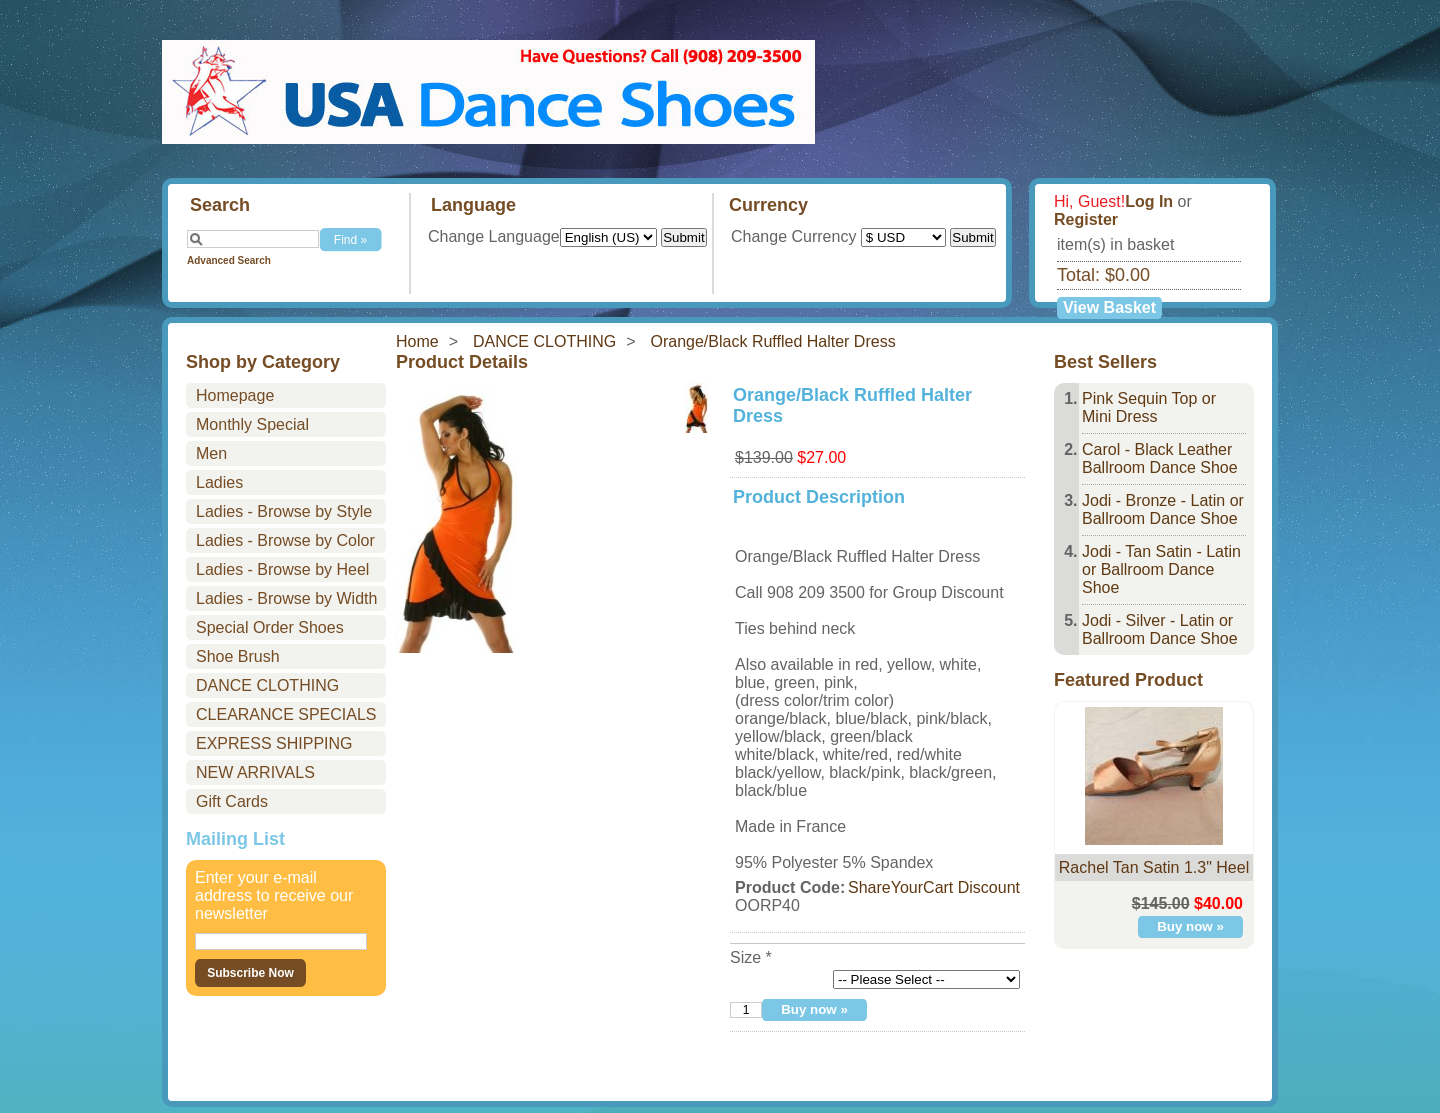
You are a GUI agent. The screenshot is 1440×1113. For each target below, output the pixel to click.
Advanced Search (229, 260)
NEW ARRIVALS (255, 772)
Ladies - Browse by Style (284, 511)
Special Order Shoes (270, 627)
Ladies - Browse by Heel (282, 569)
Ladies (219, 482)
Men (211, 453)
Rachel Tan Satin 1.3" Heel (1154, 867)
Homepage (235, 395)
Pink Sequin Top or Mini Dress (1149, 407)
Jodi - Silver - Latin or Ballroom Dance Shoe (1160, 629)
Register (1086, 219)
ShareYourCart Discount (934, 887)
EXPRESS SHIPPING (274, 743)
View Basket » (1109, 309)
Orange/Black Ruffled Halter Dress (773, 341)
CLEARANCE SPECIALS (286, 714)
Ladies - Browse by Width (286, 598)
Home (417, 341)
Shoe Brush (238, 656)
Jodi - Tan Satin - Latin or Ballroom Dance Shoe (1161, 569)
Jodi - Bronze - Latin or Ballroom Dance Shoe (1163, 509)
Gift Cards (232, 801)
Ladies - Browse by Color (285, 540)
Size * (751, 957)
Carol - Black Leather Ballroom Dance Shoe (1160, 458)
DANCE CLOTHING (544, 341)
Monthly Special (252, 424)
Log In (1149, 201)
